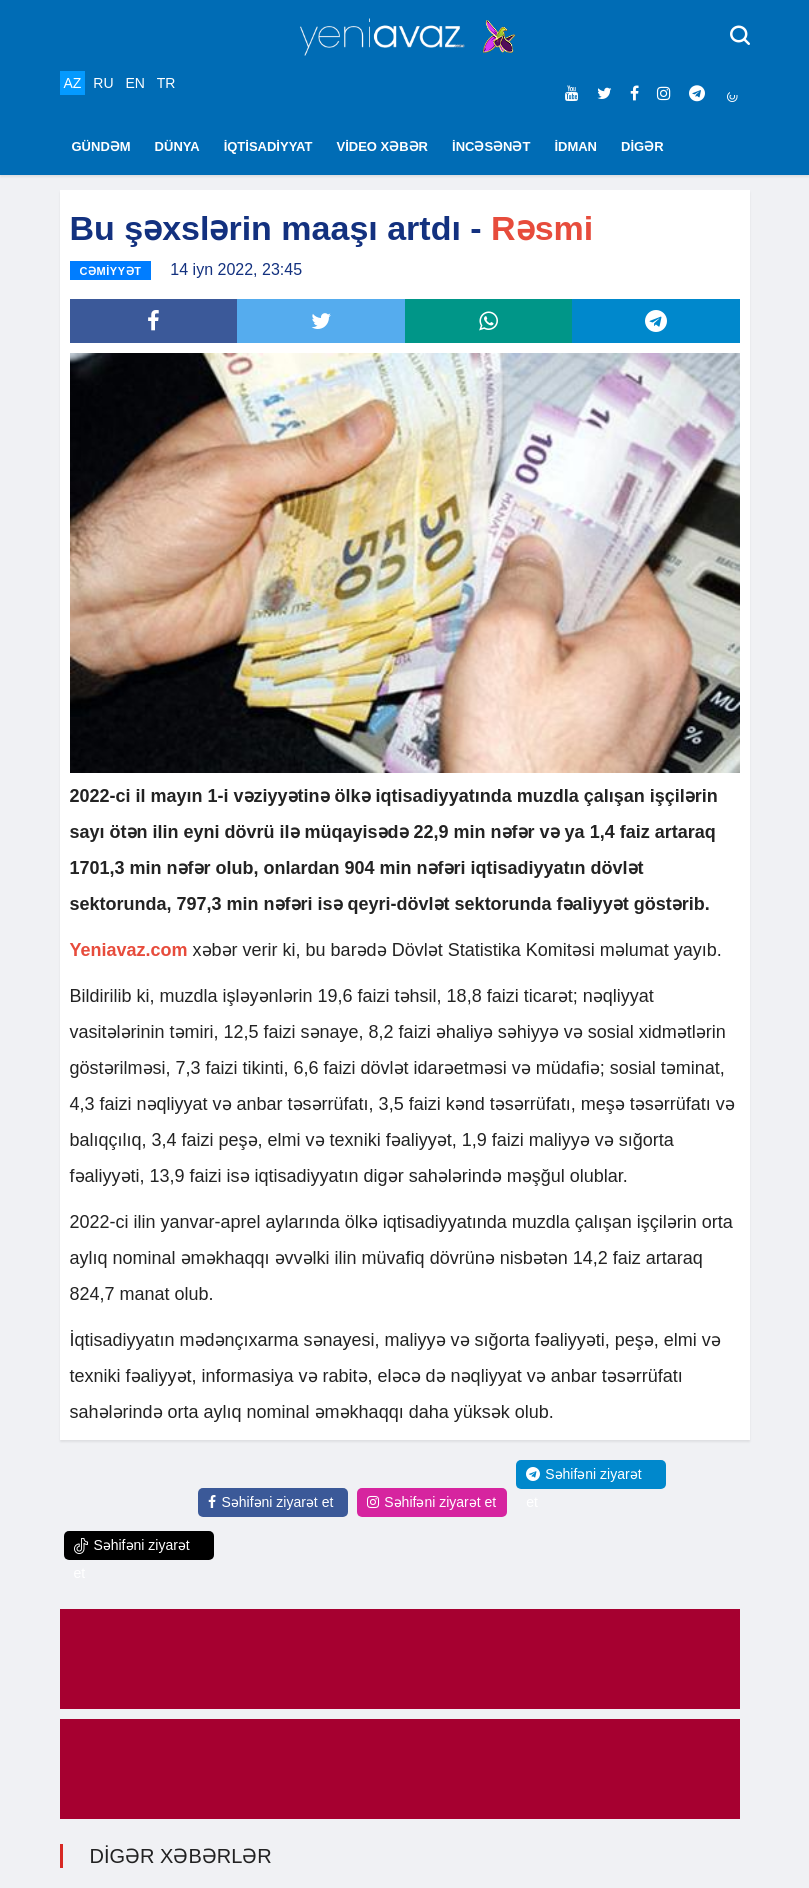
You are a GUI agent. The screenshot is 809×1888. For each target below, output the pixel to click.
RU (103, 83)
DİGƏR (642, 146)
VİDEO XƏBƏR (383, 146)
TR (166, 83)
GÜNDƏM (101, 146)
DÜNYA (177, 146)
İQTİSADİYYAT (268, 146)
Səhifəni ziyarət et (270, 1502)
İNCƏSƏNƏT (491, 146)
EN (134, 83)
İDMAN (575, 146)
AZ (73, 83)
